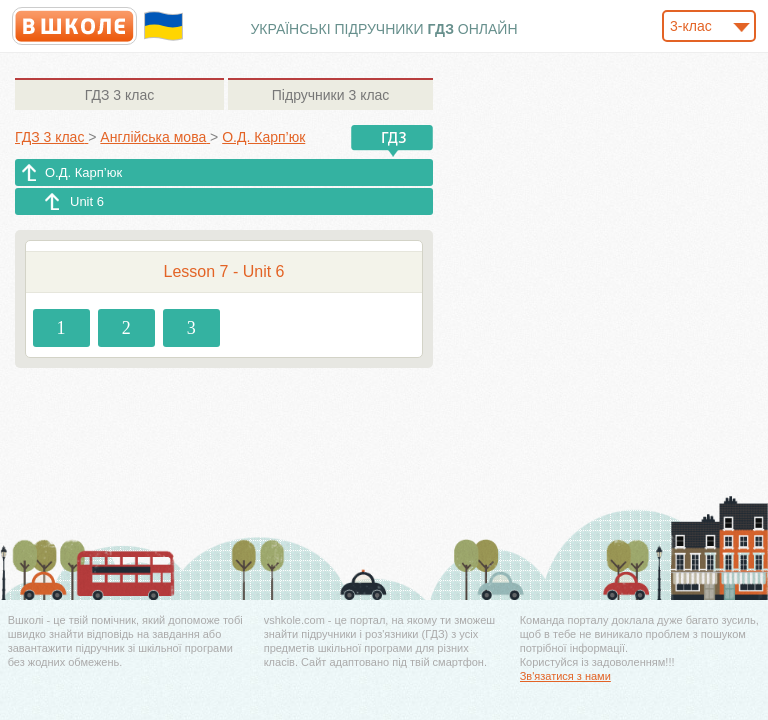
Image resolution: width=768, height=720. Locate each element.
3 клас (119, 95)
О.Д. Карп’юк (83, 172)
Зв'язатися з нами (565, 676)
